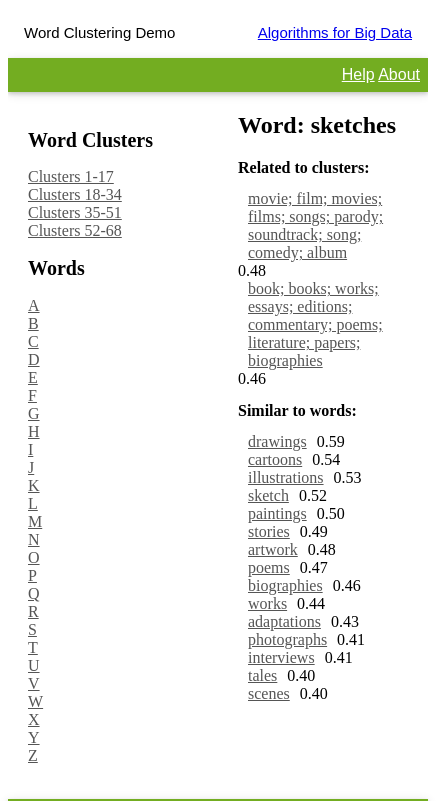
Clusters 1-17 (71, 176)
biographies (285, 585)
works (267, 603)
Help (358, 74)
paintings (277, 513)
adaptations (284, 621)
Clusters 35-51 (75, 212)
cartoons (275, 459)
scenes (269, 693)
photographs (287, 639)
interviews (281, 657)
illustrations (286, 477)
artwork (273, 549)
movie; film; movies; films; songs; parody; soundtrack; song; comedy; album (315, 225)
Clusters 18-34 (75, 194)
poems (269, 567)
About (399, 74)
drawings (277, 441)
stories (269, 531)
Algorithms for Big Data (335, 32)
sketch (268, 495)
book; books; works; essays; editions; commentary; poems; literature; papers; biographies (315, 324)
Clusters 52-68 (75, 230)
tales (262, 675)
